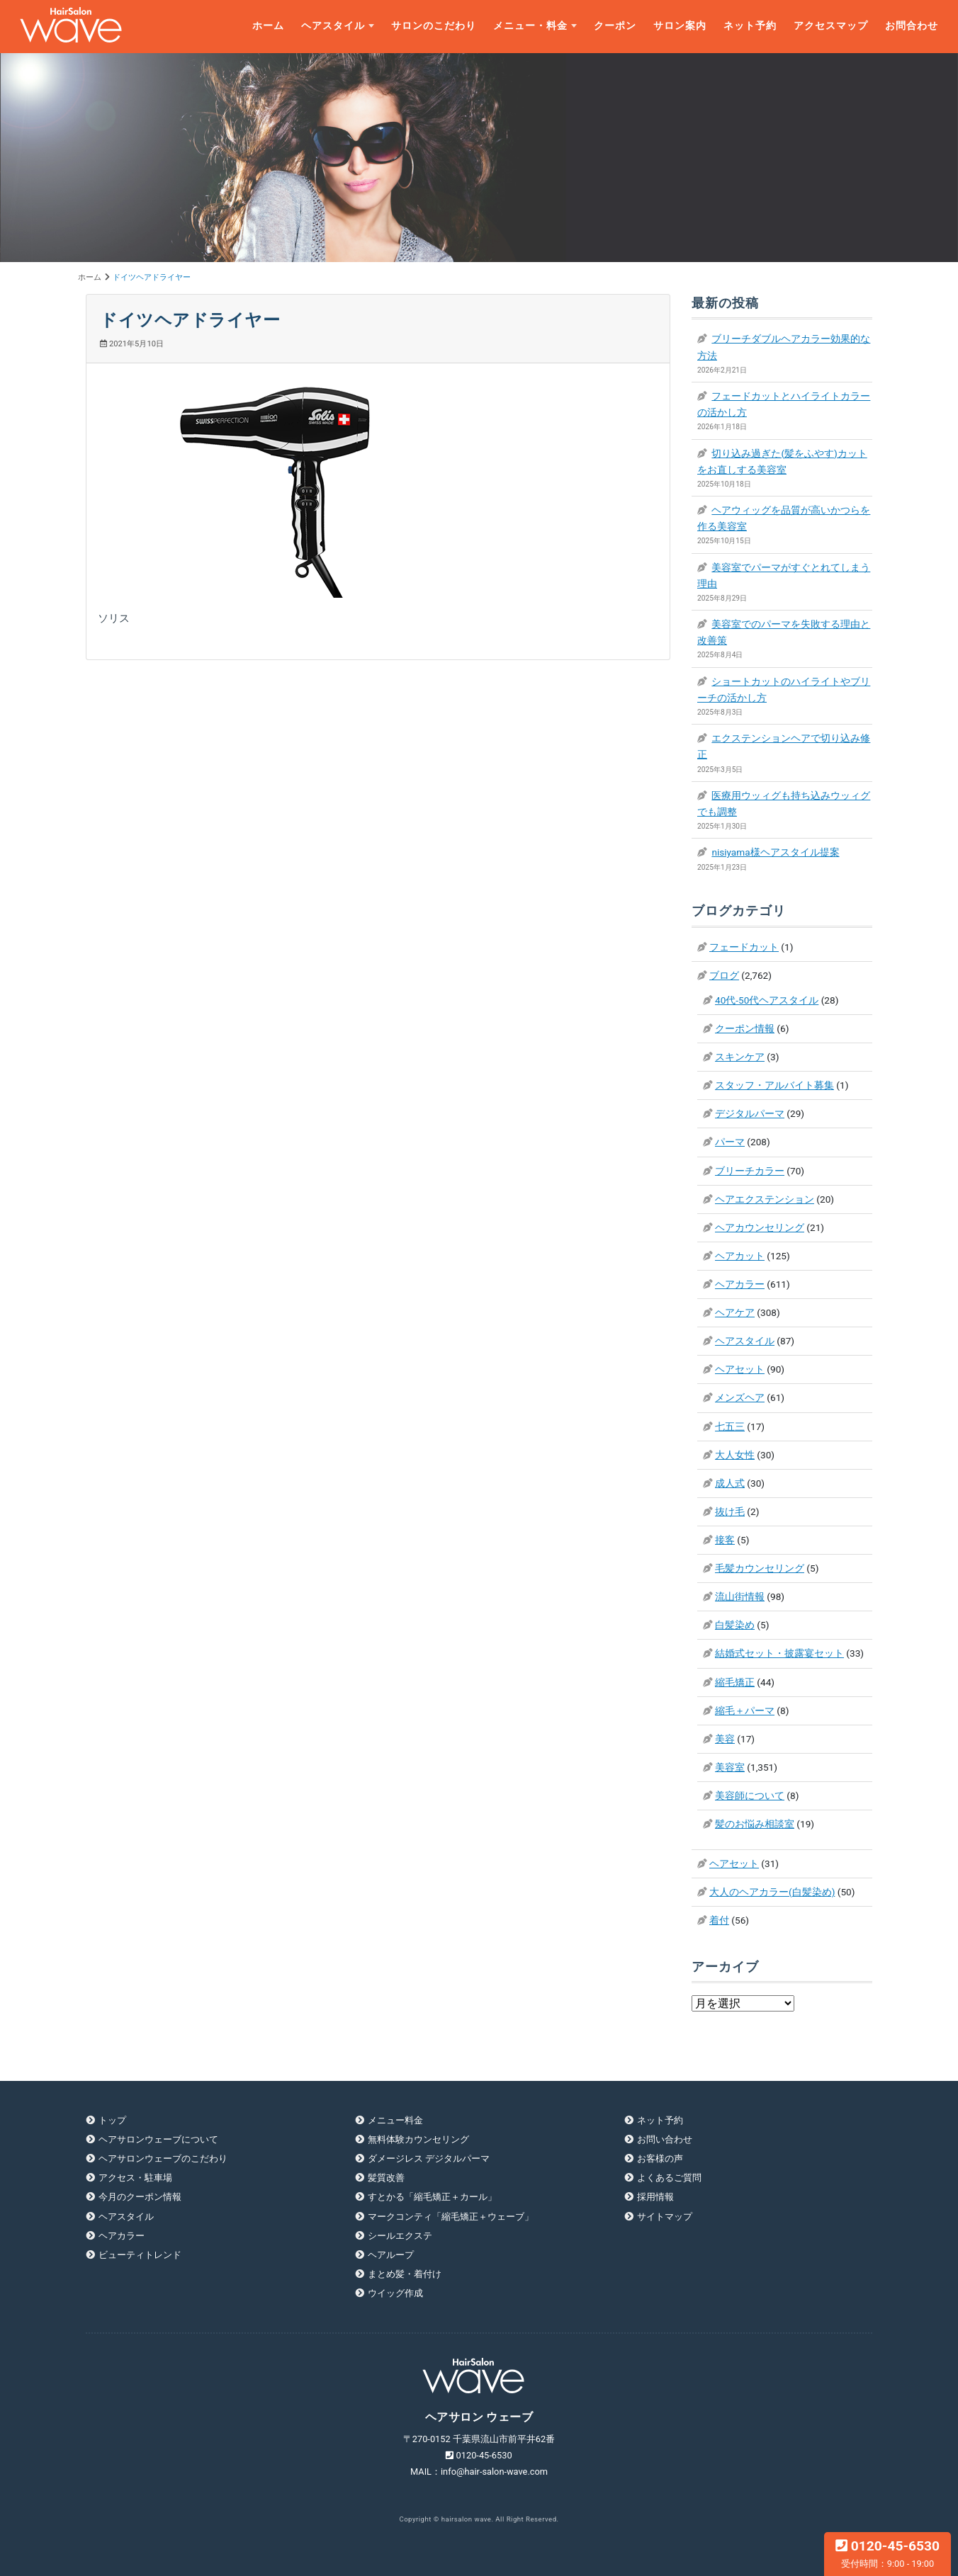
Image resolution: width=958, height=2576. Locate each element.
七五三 (730, 1426)
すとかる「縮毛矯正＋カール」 (432, 2196)
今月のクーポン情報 (139, 2196)
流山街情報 (740, 1596)
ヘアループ (391, 2254)
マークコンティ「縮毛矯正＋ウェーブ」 (451, 2216)
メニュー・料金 (530, 26)
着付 (719, 1920)
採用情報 (655, 2196)
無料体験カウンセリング (418, 2139)
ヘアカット (740, 1255)
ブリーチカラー (749, 1170)
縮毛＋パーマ (744, 1710)
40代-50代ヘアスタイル (766, 1000)
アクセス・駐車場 (135, 2177)
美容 (725, 1738)
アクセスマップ (831, 26)
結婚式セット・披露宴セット (779, 1653)
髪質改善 (386, 2177)
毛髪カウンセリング (759, 1568)
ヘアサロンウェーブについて (158, 2139)
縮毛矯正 (735, 1682)
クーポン (615, 26)
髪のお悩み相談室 (754, 1823)
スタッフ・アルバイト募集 (774, 1085)
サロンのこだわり (433, 26)
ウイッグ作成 (395, 2293)
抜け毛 (730, 1511)
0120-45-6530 (887, 2553)
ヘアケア (735, 1312)
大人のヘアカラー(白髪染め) (772, 1891)
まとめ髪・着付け (404, 2274)
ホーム (268, 26)
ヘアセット (740, 1369)
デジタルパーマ (749, 1113)
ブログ (724, 975)
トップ (112, 2120)
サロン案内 (679, 26)
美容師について (749, 1795)
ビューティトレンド (139, 2254)
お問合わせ (911, 26)
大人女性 (735, 1454)
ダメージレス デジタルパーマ (429, 2158)
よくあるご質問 (669, 2177)
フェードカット (744, 947)
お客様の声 (660, 2158)
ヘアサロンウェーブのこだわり (162, 2158)
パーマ (730, 1141)
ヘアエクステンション (764, 1199)
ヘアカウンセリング (759, 1227)
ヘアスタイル (333, 26)
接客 (725, 1539)
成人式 (730, 1483)
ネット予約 (750, 26)
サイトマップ (664, 2216)
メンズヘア (740, 1397)
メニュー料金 (395, 2120)
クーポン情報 (744, 1028)
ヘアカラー (740, 1284)
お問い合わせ (664, 2139)
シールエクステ (400, 2235)
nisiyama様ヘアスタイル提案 (775, 852)
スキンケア (740, 1056)
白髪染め (735, 1624)
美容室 (730, 1767)
